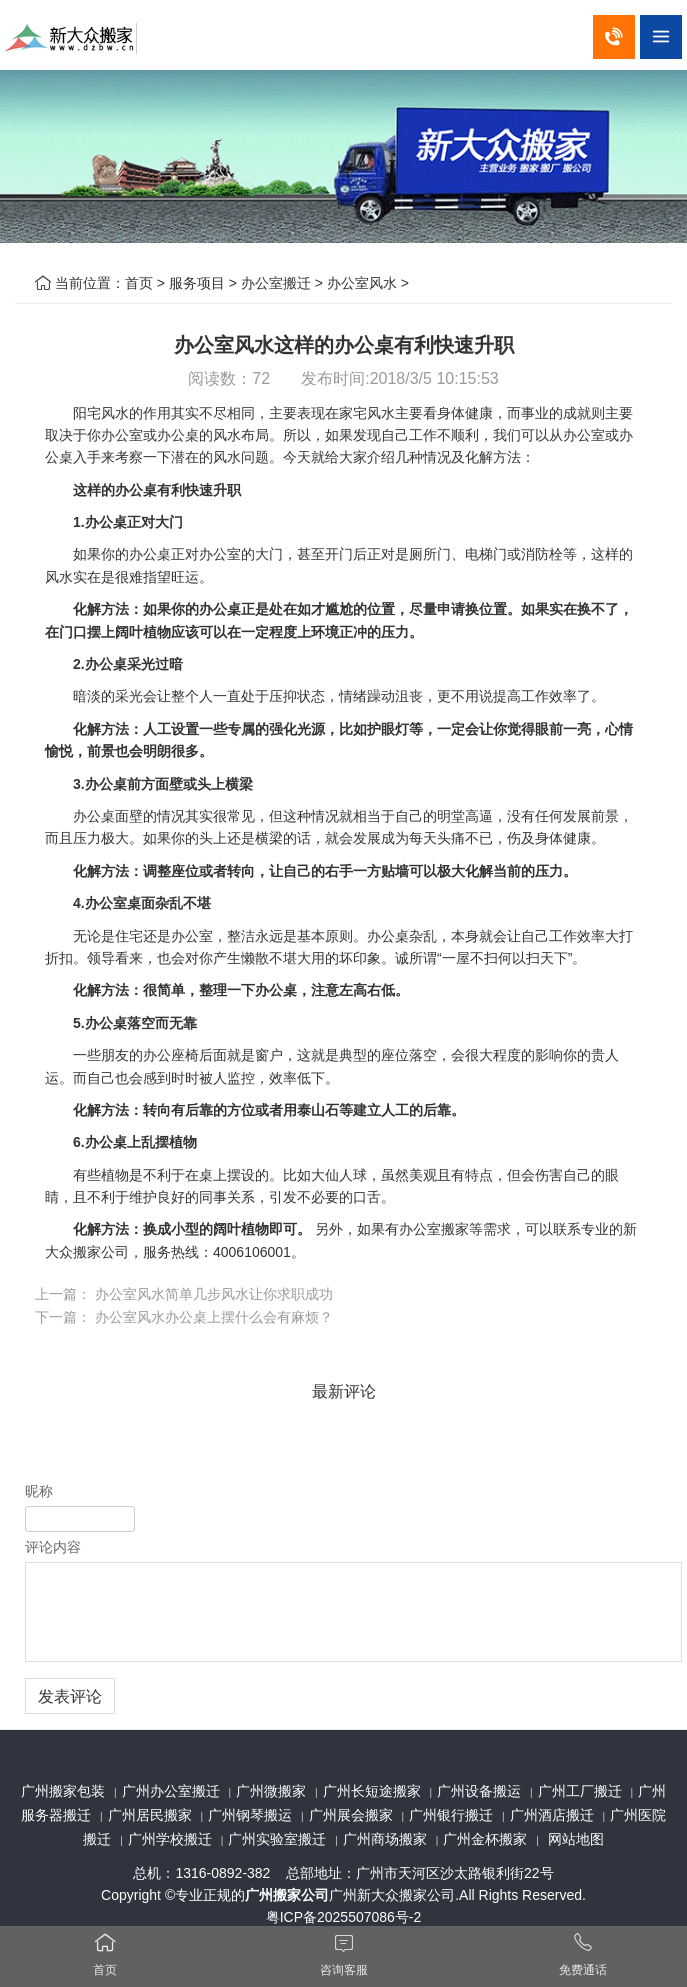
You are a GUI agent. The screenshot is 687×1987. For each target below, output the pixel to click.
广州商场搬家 (385, 1839)
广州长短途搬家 (372, 1791)
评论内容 (53, 1547)
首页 (139, 283)
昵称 (39, 1491)
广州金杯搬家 (485, 1839)
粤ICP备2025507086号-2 (344, 1917)
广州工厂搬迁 (580, 1791)
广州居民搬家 (150, 1815)
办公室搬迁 (276, 283)
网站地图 (576, 1839)
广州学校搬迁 (170, 1839)
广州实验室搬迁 (277, 1839)
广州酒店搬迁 (552, 1815)
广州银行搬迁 (451, 1815)
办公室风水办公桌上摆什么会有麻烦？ (214, 1317)
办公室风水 (362, 283)
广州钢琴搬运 (250, 1815)
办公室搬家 (434, 1229)
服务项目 (197, 283)
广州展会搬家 (351, 1815)
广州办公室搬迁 (171, 1791)
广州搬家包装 (63, 1791)
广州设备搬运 (479, 1791)
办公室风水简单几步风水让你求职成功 (214, 1294)
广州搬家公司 (287, 1895)
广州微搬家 (271, 1791)
